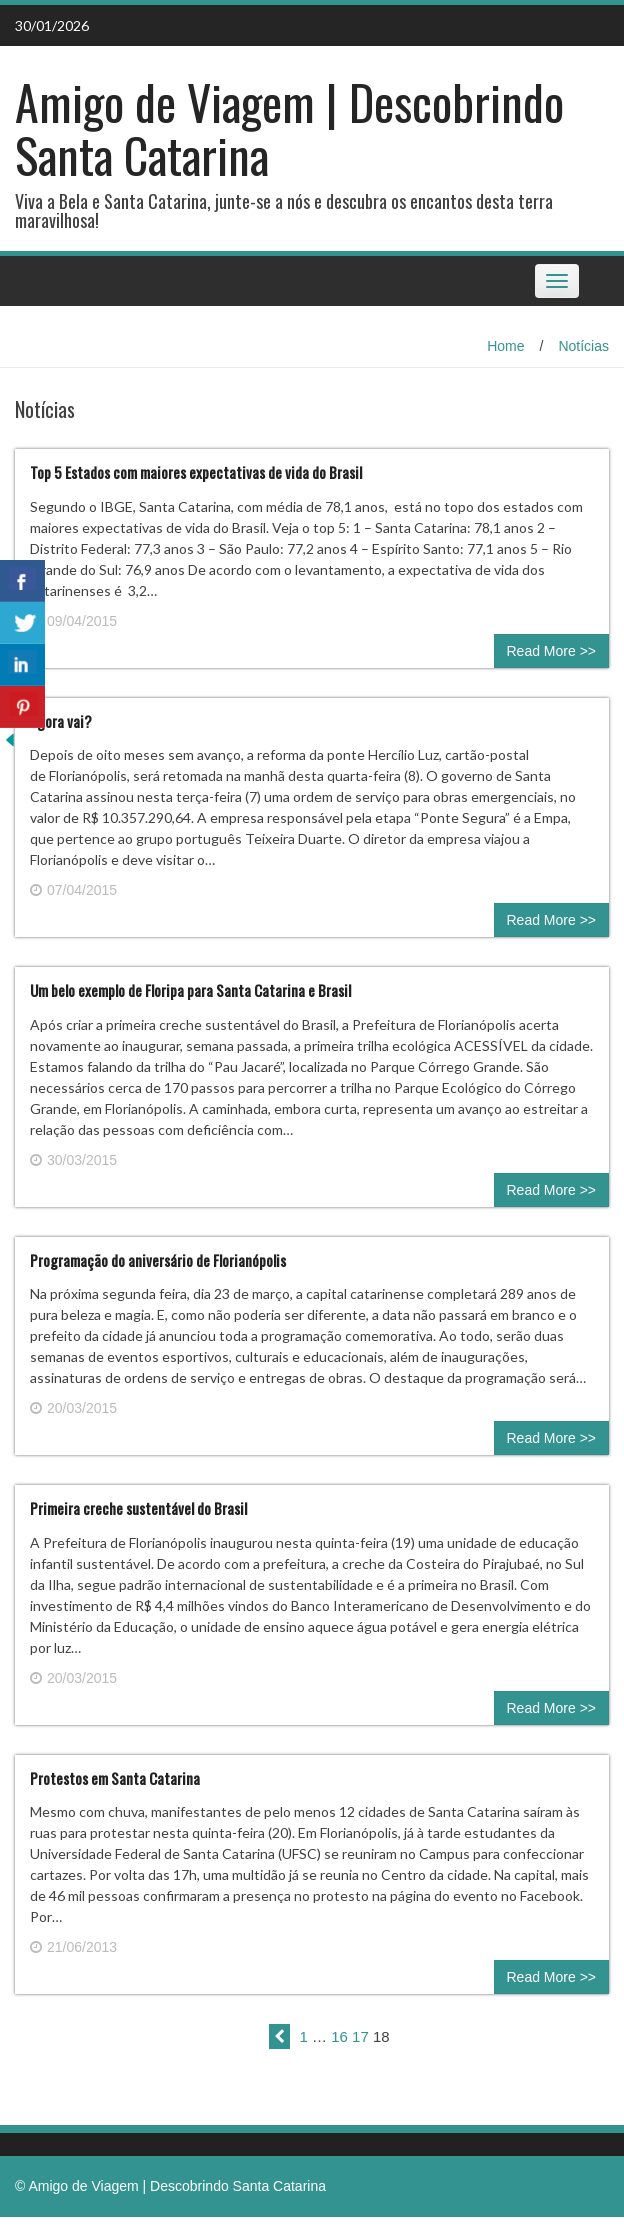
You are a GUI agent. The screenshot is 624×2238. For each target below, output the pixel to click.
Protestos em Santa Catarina (115, 1778)
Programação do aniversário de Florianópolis (158, 1260)
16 (339, 2036)
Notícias (583, 346)
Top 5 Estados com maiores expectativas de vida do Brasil (196, 472)
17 (360, 2036)
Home (505, 346)
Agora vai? (61, 721)
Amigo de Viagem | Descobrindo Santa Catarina (289, 128)
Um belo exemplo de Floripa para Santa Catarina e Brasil (190, 990)
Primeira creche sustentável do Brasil (138, 1508)
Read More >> (552, 651)
